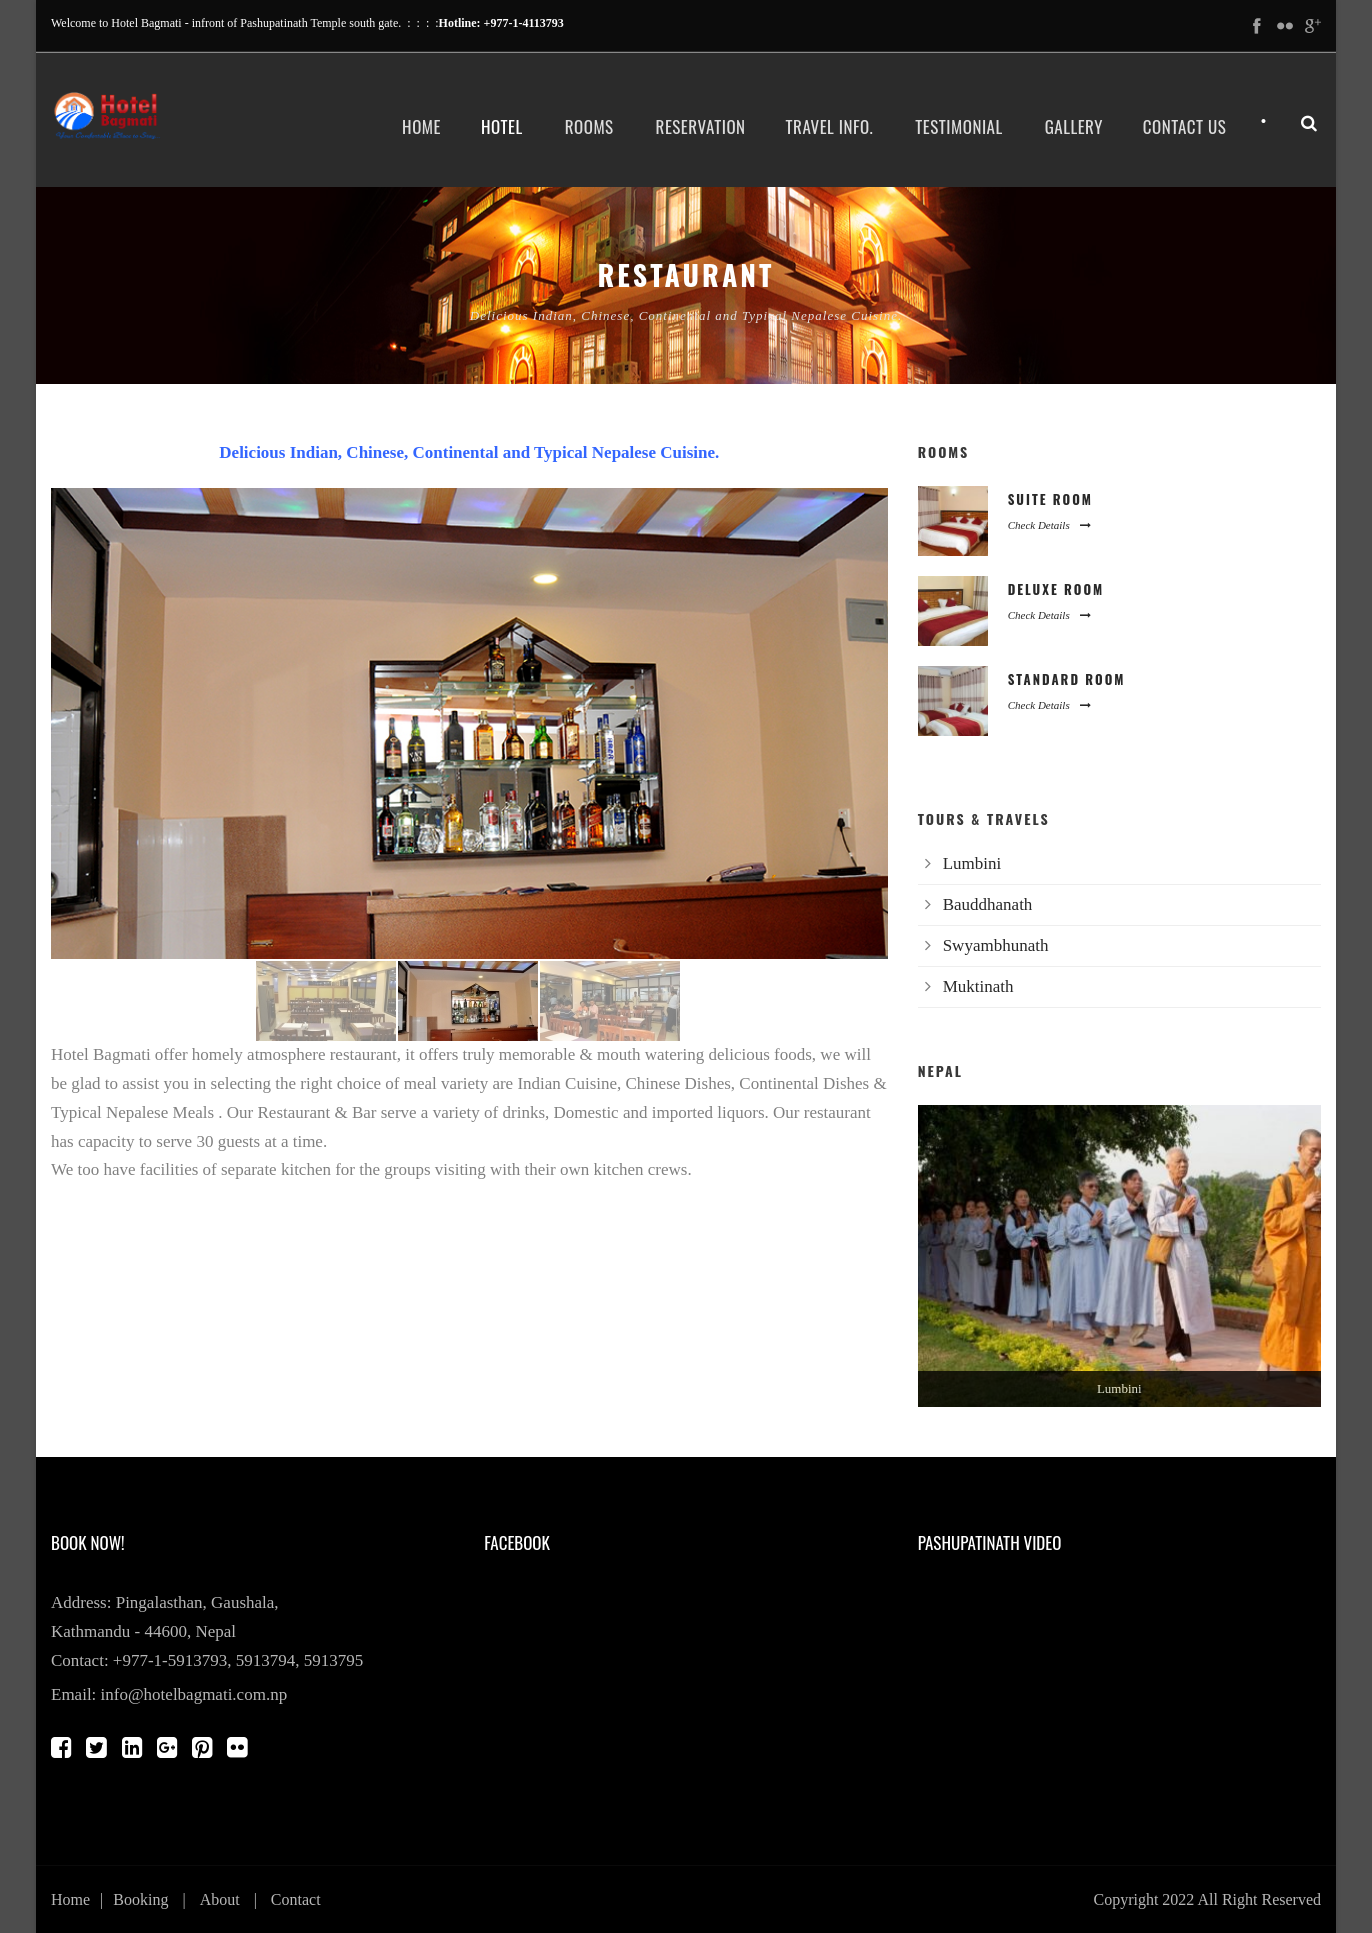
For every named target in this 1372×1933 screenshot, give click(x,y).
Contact (296, 1899)
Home (421, 126)
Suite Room (1050, 499)
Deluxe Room (1056, 589)
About (220, 1899)
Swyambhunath (996, 945)
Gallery (1074, 126)
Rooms (589, 126)
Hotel (502, 126)
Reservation (701, 126)
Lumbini (972, 863)
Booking (140, 1899)
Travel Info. (830, 126)
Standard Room (1067, 679)
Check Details (1049, 525)
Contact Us (1184, 126)
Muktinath (978, 986)
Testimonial (958, 126)
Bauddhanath (988, 904)
